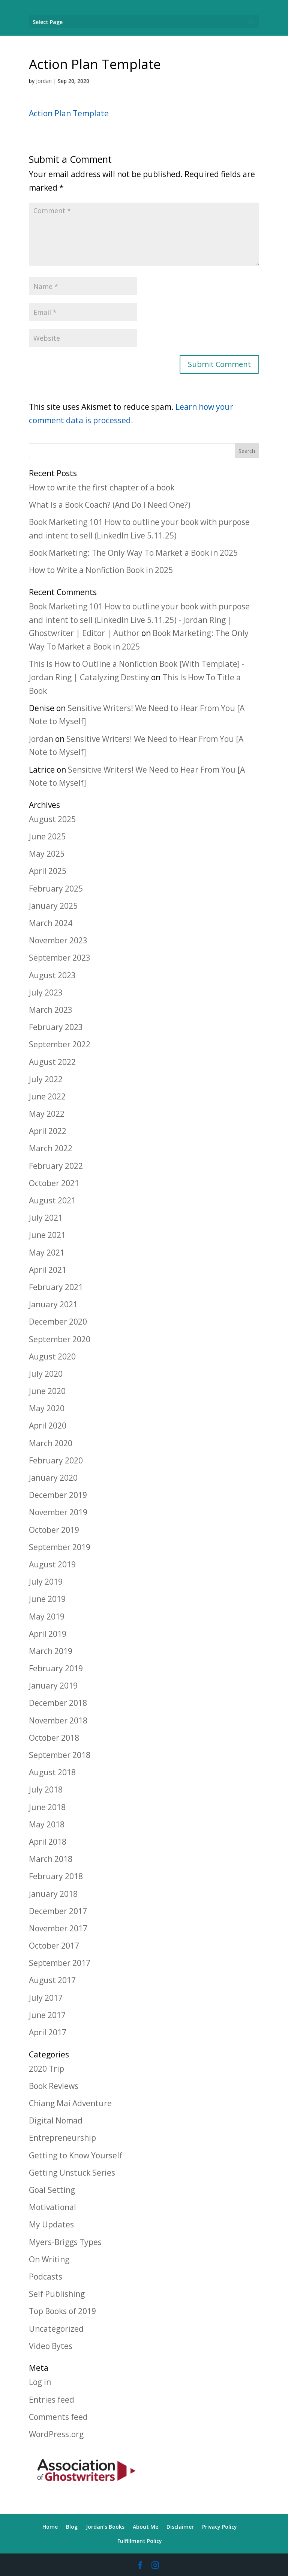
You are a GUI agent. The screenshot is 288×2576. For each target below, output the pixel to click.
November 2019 (58, 1512)
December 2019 (58, 1495)
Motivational (52, 2207)
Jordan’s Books (105, 2526)
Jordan (44, 80)
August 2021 (52, 1200)
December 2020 (58, 1321)
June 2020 (47, 1391)
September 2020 (59, 1339)
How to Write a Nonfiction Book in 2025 (101, 570)
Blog (72, 2526)
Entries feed (51, 2399)
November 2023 (58, 940)
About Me (145, 2526)
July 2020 (46, 1373)
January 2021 (53, 1304)
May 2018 (46, 1824)
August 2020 (52, 1356)
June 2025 (47, 836)
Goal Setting (52, 2190)
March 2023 (50, 1010)
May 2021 (46, 1252)
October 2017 (54, 1945)
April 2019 (47, 1634)
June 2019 (47, 1599)
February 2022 (56, 1166)
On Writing (49, 2259)
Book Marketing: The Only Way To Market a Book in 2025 (133, 552)
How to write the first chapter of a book (101, 487)
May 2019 (46, 1616)
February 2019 (56, 1668)
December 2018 (58, 1703)
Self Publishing (57, 2294)
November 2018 (58, 1720)
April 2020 (47, 1425)
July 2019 (46, 1581)
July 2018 (46, 1789)
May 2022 (46, 1113)
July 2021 (46, 1217)
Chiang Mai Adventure (70, 2103)
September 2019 (59, 1547)
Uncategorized (56, 2328)
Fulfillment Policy (139, 2540)
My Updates (51, 2224)
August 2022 (52, 1062)
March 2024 (50, 923)
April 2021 (47, 1270)
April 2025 (47, 871)
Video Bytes (50, 2346)
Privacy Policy (219, 2526)
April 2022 (47, 1131)
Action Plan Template (69, 113)
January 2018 (53, 1894)
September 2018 (59, 1755)
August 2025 (52, 819)
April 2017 (47, 2032)
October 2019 (54, 1530)
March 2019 (50, 1651)
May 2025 (46, 853)
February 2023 (56, 1027)
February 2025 (56, 888)
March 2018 (50, 1859)
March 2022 (50, 1148)
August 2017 (52, 1980)
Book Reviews (53, 2086)
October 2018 (54, 1737)
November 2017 (58, 1928)
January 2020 (53, 1477)
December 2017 (58, 1911)
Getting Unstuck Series (72, 2172)
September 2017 (59, 1963)
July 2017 (46, 1998)
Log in (40, 2382)
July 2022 (46, 1079)
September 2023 (59, 957)
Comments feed (58, 2417)
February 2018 (56, 1876)
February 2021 (56, 1287)
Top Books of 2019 (62, 2311)
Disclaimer (180, 2526)
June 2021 (47, 1235)
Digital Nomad (55, 2120)
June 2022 (47, 1096)
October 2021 (54, 1183)
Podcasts (45, 2276)
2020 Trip (46, 2068)
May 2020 (46, 1408)
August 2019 (52, 1564)
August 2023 (52, 975)
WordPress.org (56, 2434)
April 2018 (47, 1841)
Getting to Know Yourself (75, 2155)
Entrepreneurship (62, 2137)
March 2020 (50, 1443)
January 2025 (53, 906)
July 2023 (46, 992)
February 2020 (56, 1460)
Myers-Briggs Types (65, 2242)
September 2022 (59, 1044)
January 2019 (53, 1685)
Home (50, 2526)
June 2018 (47, 1807)
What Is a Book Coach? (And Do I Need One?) (109, 504)
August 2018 (52, 1772)
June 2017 (47, 2015)
